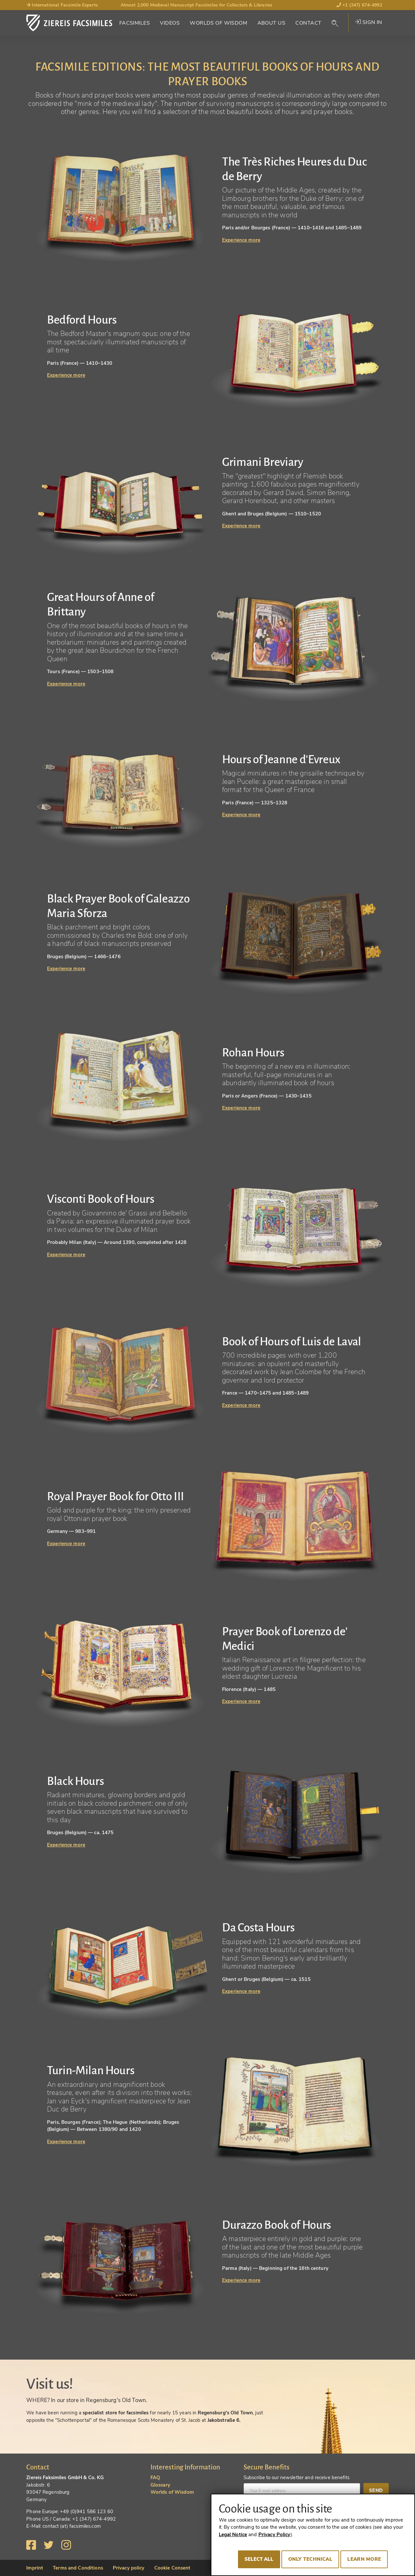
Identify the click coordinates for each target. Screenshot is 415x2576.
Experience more (241, 240)
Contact (308, 23)
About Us (271, 23)
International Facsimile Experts (62, 5)
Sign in (368, 22)
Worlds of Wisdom (218, 23)
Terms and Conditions (78, 2568)
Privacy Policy (274, 2534)
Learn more (364, 2559)
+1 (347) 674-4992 (359, 5)
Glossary (160, 2485)
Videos (170, 23)
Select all (259, 2559)
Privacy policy (129, 2568)
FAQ (155, 2477)
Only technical (310, 2559)
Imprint (34, 2568)
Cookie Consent (172, 2568)
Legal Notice (233, 2534)
